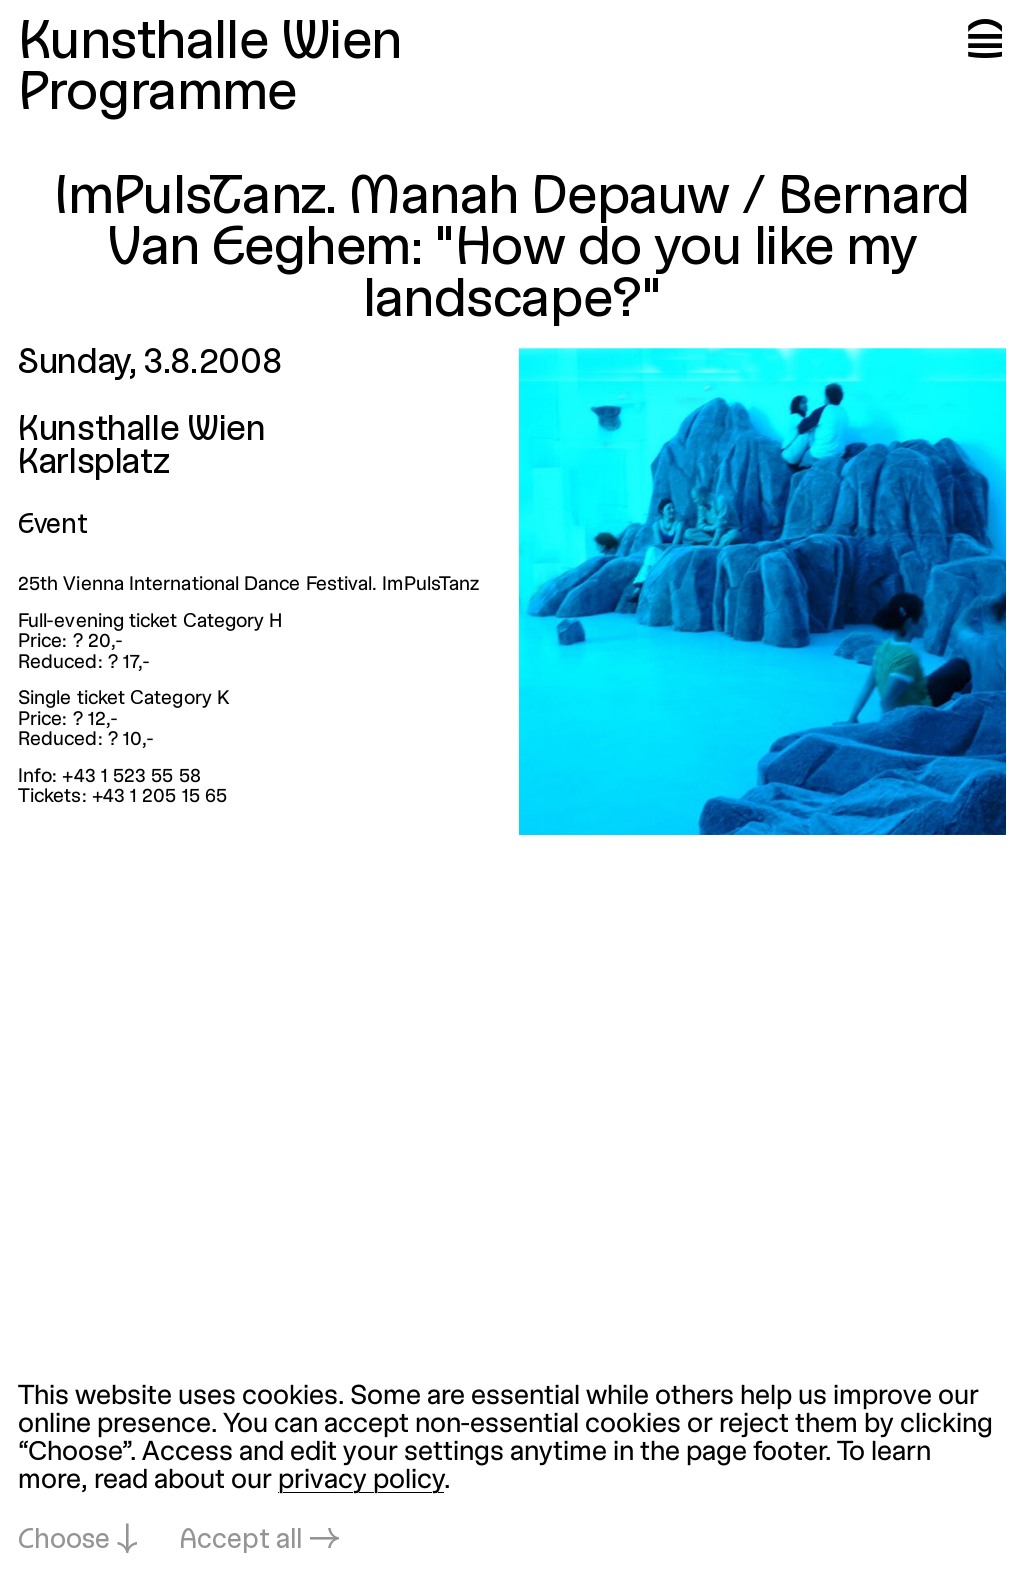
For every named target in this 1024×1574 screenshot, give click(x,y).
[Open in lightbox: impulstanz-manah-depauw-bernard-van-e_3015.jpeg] (762, 591)
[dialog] (512, 1470)
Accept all (241, 1541)
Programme (157, 94)
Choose (64, 1541)
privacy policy (361, 1481)
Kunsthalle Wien (210, 43)
